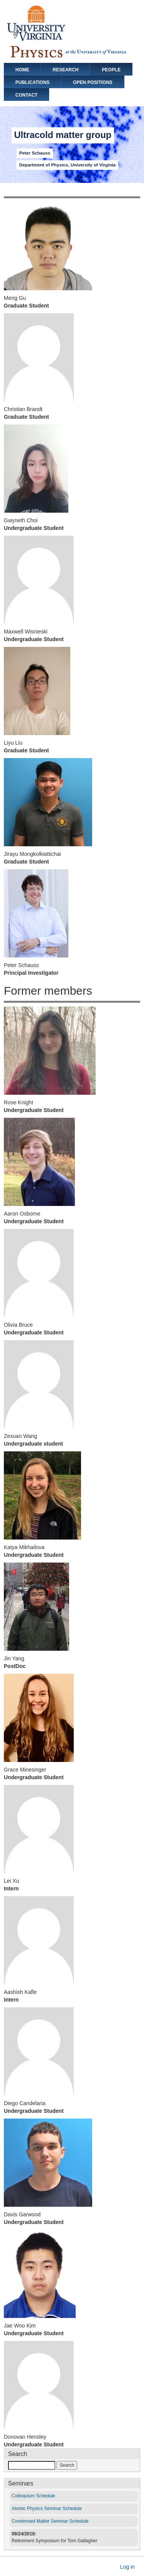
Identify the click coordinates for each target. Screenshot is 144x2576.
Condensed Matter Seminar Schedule (50, 2521)
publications (32, 82)
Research (65, 69)
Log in (127, 2567)
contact (26, 95)
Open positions (93, 82)
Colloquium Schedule (33, 2496)
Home (22, 69)
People (111, 69)
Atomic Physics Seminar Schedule (47, 2508)
